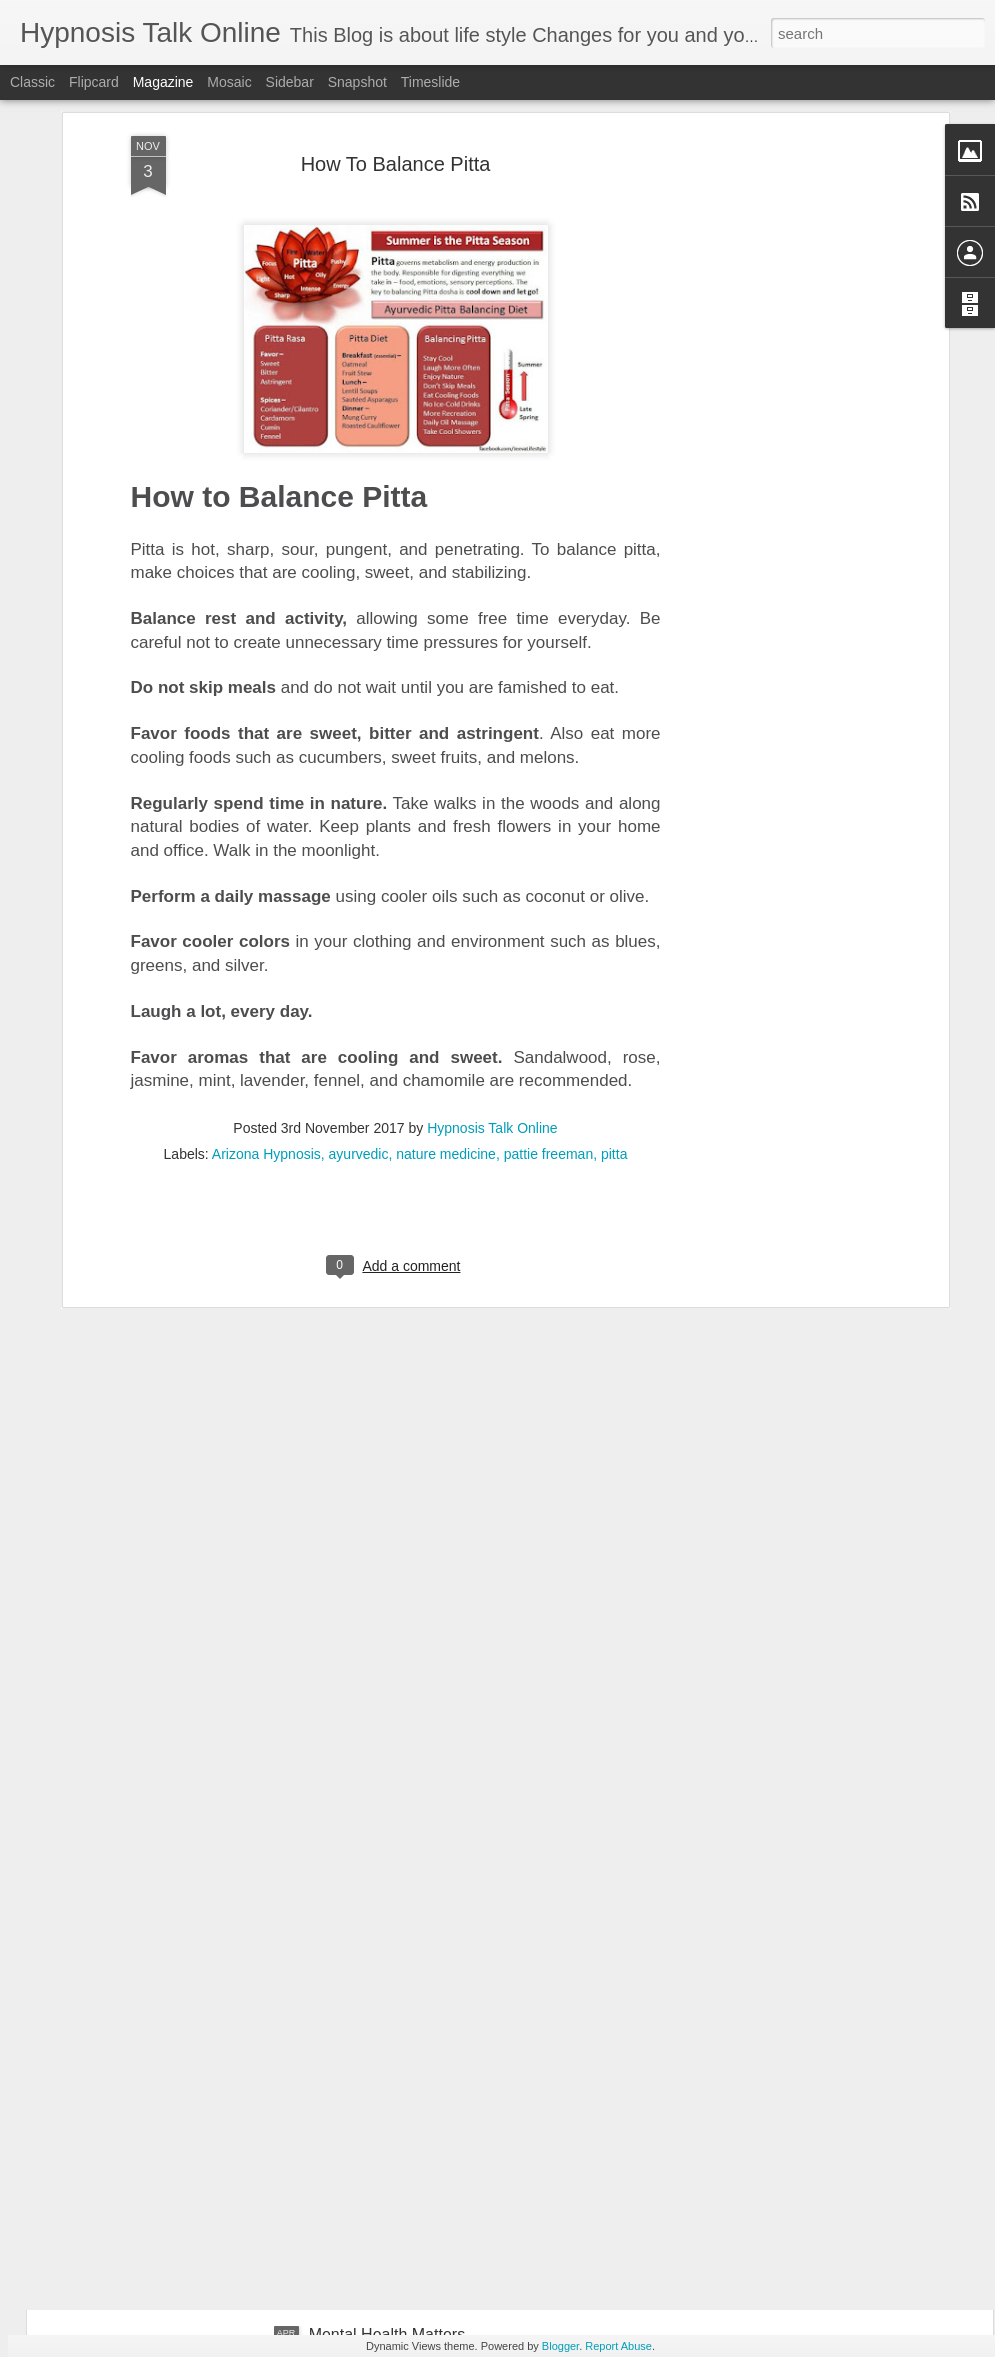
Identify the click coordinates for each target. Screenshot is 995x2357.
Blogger (560, 2346)
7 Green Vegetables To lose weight (207, 1696)
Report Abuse (618, 2346)
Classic (32, 82)
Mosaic (229, 82)
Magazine (163, 82)
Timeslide (430, 82)
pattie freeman (549, 870)
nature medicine (446, 870)
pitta (614, 870)
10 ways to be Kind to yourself (415, 1880)
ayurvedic (359, 870)
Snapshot (357, 82)
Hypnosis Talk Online (492, 844)
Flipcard (94, 82)
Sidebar (290, 82)
